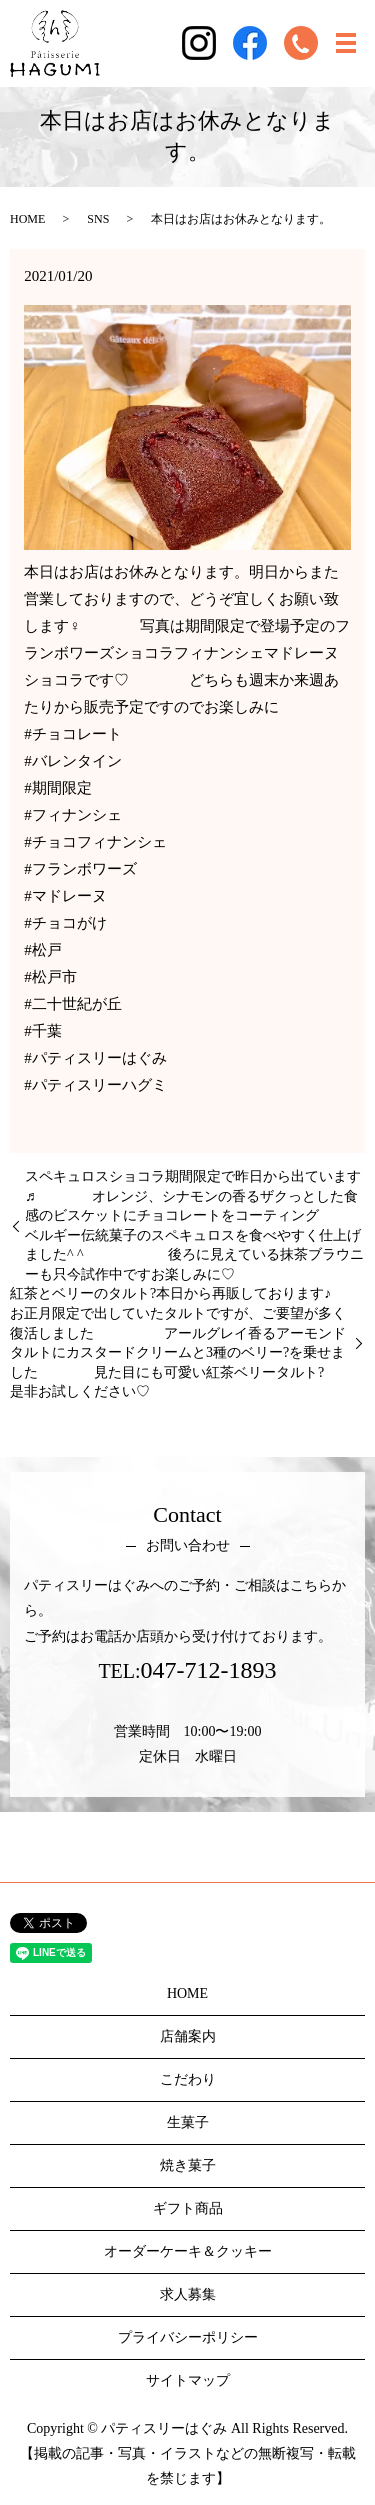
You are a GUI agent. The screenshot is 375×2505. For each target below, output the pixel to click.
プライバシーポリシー (188, 2337)
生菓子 (188, 2122)
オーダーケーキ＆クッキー (188, 2251)
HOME (27, 219)
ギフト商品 (188, 2208)
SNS (98, 219)
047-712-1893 (209, 1670)
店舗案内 (188, 2036)
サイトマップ (188, 2380)
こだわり (188, 2079)
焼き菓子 (188, 2165)
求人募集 (188, 2294)
